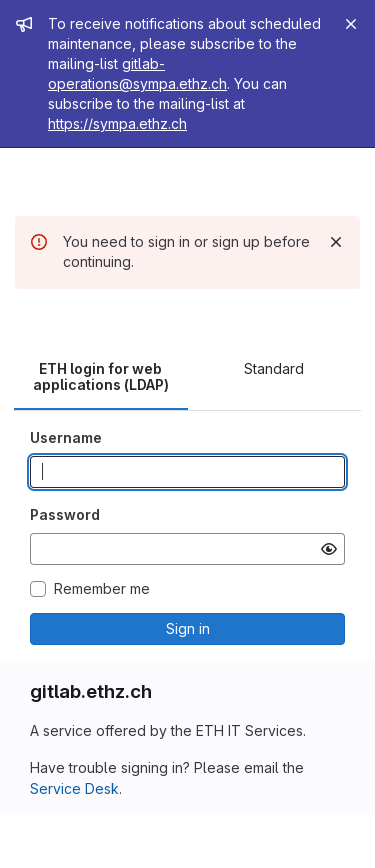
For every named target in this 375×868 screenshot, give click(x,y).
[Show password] (329, 549)
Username (66, 437)
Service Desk (74, 788)
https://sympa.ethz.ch (117, 123)
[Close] (351, 24)
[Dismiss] (336, 242)
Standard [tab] (274, 368)
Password (65, 514)
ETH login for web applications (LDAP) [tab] (101, 376)
